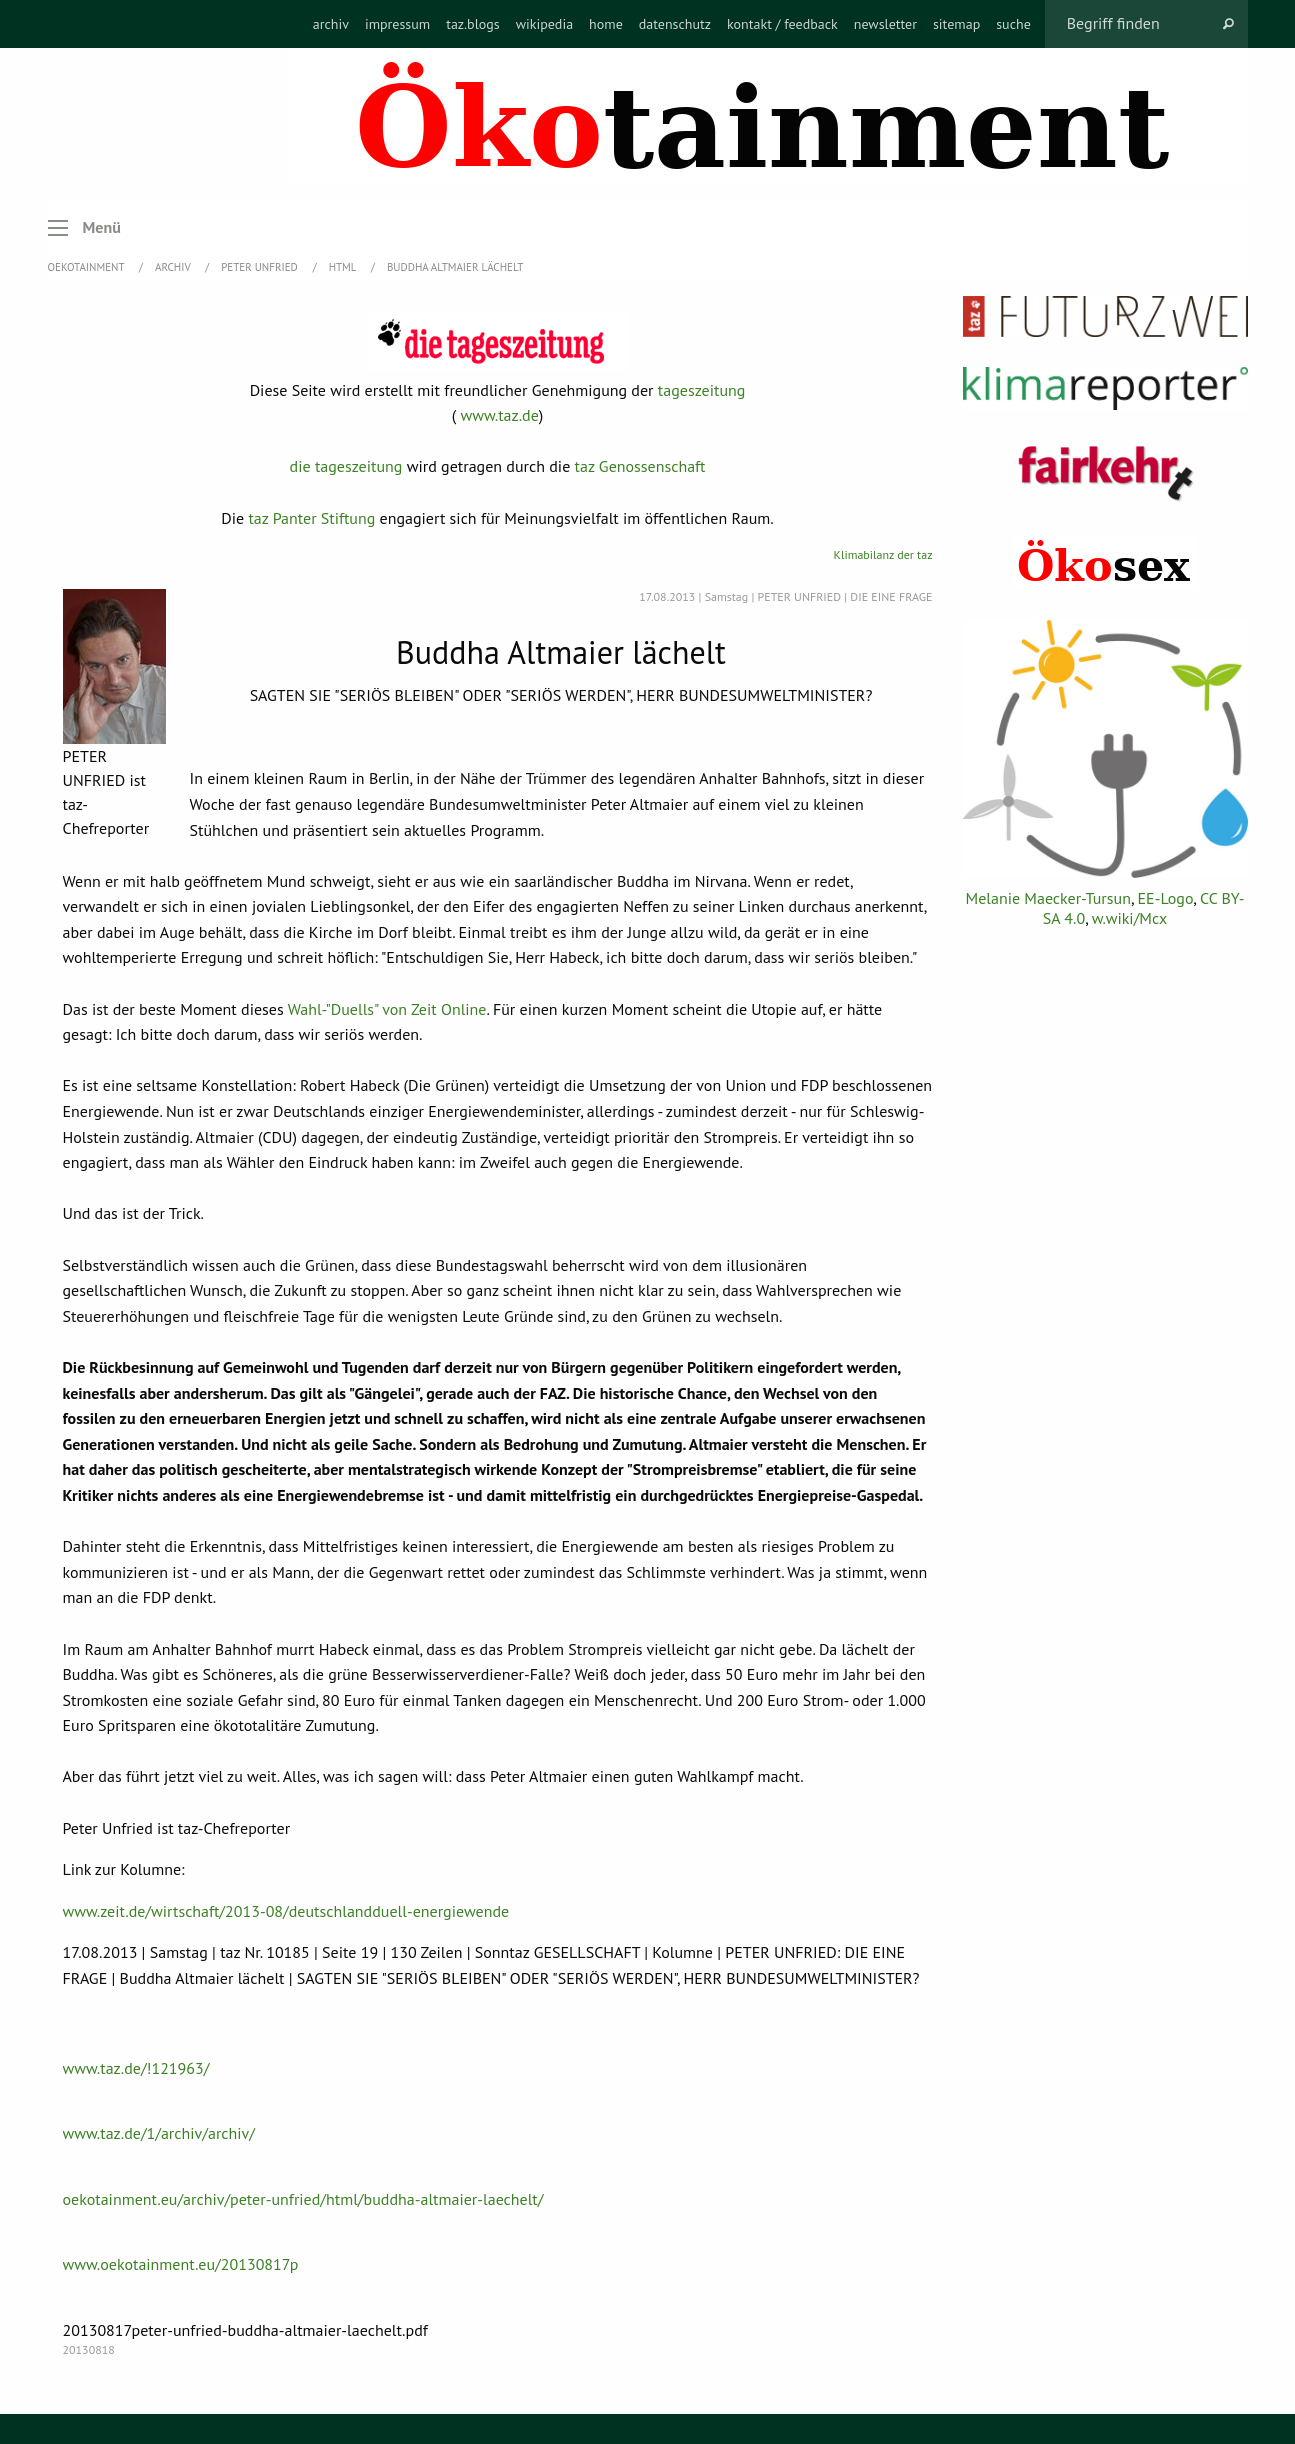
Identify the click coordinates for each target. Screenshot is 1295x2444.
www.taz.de (499, 415)
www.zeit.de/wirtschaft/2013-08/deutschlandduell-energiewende (286, 1911)
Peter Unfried (261, 267)
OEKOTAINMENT (88, 267)
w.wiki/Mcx (1129, 918)
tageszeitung (702, 390)
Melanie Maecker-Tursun (1047, 898)
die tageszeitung (346, 466)
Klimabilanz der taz (883, 554)
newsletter (885, 24)
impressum (397, 24)
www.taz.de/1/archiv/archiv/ (159, 2133)
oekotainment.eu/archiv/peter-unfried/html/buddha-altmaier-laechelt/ (303, 2199)
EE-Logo (1166, 898)
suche (1013, 24)
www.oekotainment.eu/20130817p (181, 2264)
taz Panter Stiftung (311, 518)
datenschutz (675, 24)
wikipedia (544, 24)
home (606, 24)
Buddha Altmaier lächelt (455, 267)
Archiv (174, 267)
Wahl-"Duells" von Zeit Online (387, 1009)
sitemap (956, 24)
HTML (344, 267)
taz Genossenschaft (640, 466)
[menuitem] (331, 24)
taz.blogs (473, 24)
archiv (331, 24)
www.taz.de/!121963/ (136, 2068)
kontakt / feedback (782, 24)
